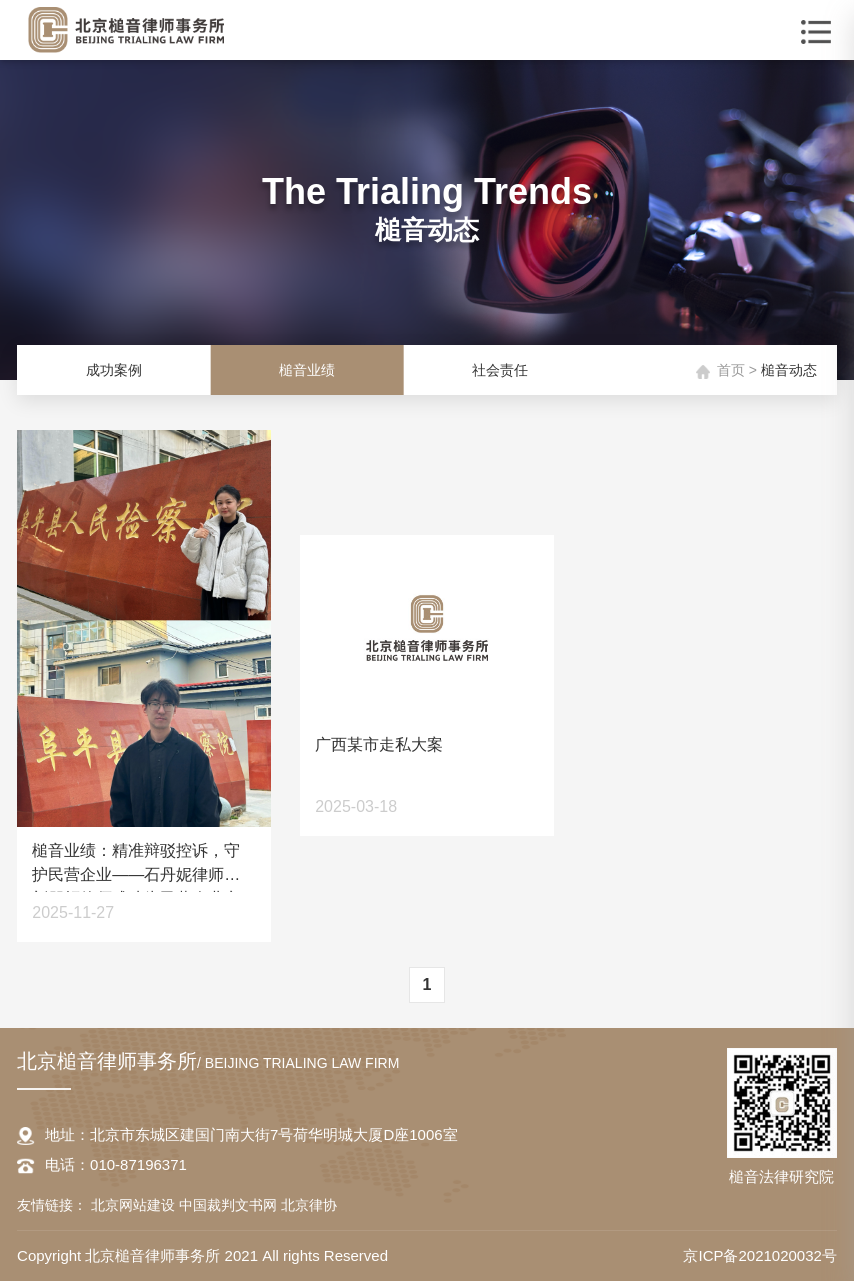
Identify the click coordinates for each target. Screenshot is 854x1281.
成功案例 (114, 370)
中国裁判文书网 (230, 1205)
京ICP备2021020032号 (759, 1255)
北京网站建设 (135, 1205)
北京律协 (309, 1205)
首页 (731, 370)
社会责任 (500, 370)
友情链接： (52, 1205)
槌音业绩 (307, 370)
